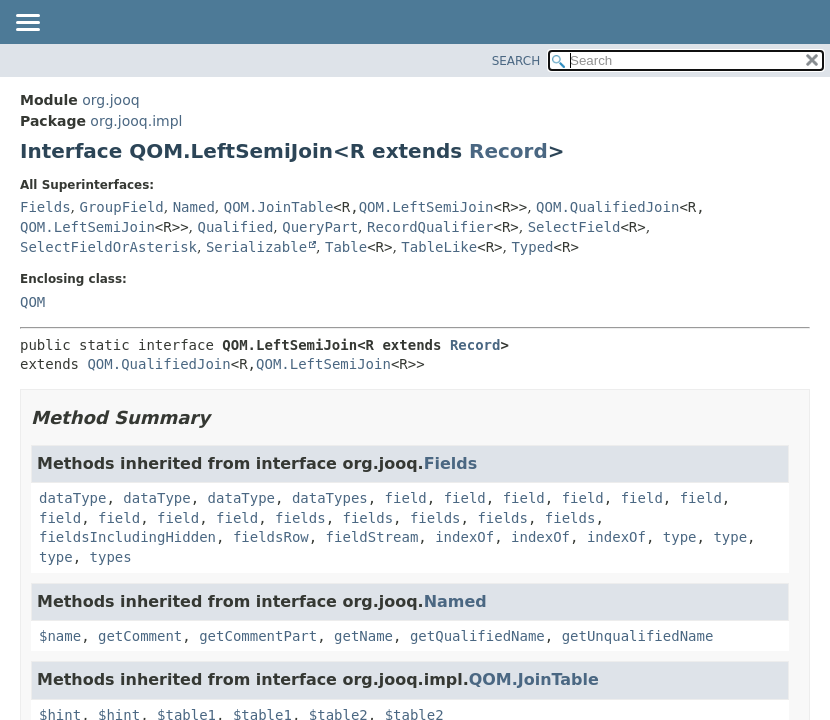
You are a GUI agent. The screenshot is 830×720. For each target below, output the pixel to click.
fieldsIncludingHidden (127, 537)
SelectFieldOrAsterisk (108, 247)
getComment (140, 636)
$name (60, 636)
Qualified (235, 227)
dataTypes (330, 498)
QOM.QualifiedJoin (607, 207)
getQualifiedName (477, 636)
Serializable (256, 247)
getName (363, 636)
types (111, 557)
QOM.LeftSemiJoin (426, 207)
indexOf (464, 537)
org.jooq (110, 100)
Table (346, 247)
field (406, 498)
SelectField (574, 227)
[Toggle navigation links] (27, 24)
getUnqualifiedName (638, 636)
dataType (72, 498)
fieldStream (372, 537)
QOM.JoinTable (279, 207)
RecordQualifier (430, 227)
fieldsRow (271, 537)
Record (508, 151)
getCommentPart (258, 636)
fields (300, 518)
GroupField (121, 207)
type (680, 537)
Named (194, 207)
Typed (532, 247)
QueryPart (320, 227)
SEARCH (516, 61)
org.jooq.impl (136, 121)
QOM (32, 302)
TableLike (439, 247)
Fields (45, 207)
